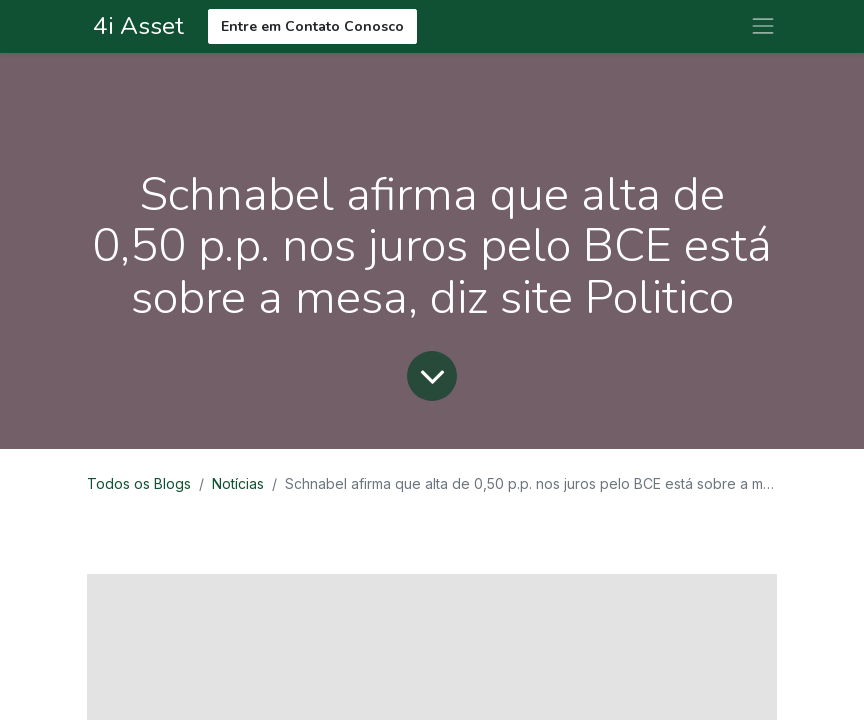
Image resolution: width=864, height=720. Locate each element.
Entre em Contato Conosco (312, 26)
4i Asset (135, 26)
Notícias (238, 483)
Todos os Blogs (139, 483)
